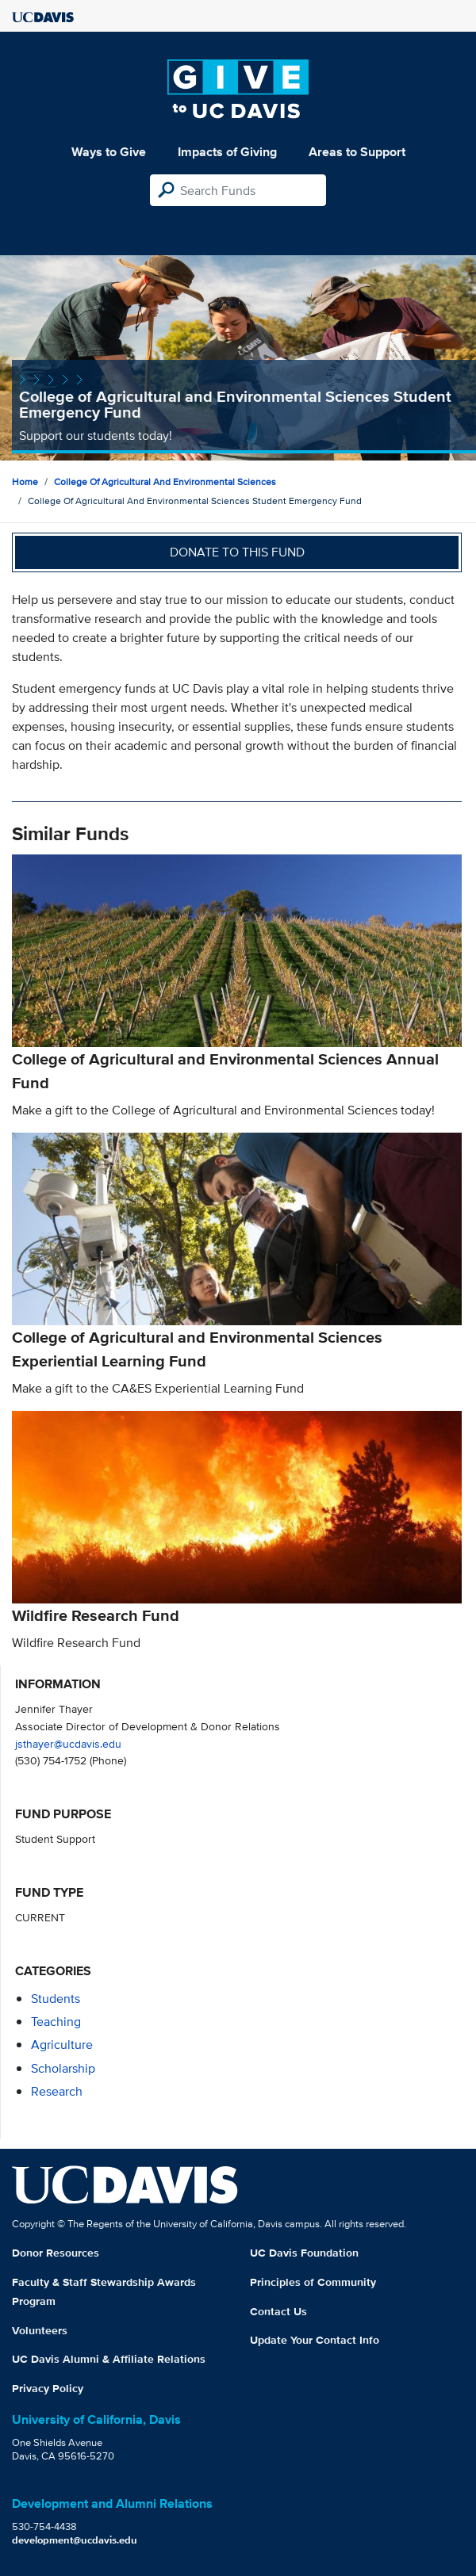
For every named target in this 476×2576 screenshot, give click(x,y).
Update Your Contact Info (314, 2340)
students (55, 1998)
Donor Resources (55, 2253)
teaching (56, 2021)
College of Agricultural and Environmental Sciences (165, 481)
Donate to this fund (237, 552)
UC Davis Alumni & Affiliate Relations (108, 2359)
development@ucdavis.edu (74, 2539)
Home (25, 481)
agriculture (62, 2044)
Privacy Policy (47, 2388)
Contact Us (278, 2311)
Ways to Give (108, 152)
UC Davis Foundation (304, 2253)
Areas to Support (357, 152)
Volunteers (39, 2330)
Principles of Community (313, 2282)
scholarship (63, 2068)
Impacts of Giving (227, 152)
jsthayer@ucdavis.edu (68, 1743)
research (57, 2091)
